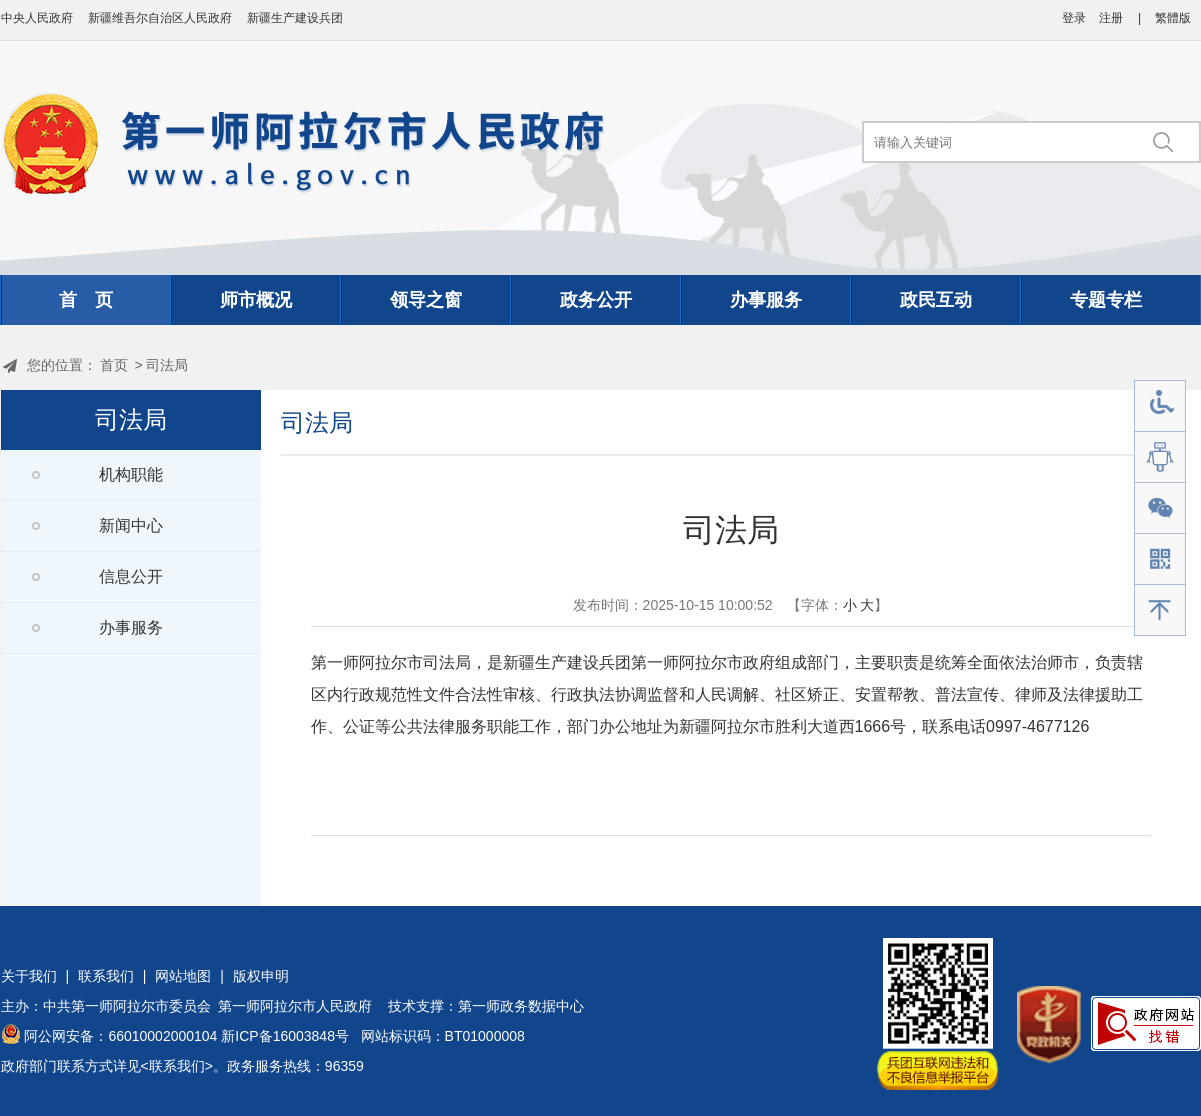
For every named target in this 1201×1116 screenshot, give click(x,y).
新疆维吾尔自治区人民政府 (160, 18)
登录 (1074, 18)
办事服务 (766, 300)
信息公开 (131, 576)
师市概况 (256, 300)
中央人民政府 (37, 18)
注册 (1111, 18)
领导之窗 (426, 300)
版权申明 (261, 976)
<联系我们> (177, 1066)
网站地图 (183, 976)
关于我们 (29, 976)
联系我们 (106, 976)
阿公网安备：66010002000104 (120, 1036)
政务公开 (596, 300)
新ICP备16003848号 (285, 1036)
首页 (114, 365)
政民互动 (936, 300)
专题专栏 (1106, 300)
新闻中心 (131, 525)
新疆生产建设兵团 (295, 18)
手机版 (1160, 559)
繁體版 (1173, 18)
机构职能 (131, 474)
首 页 (86, 300)
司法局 (167, 365)
